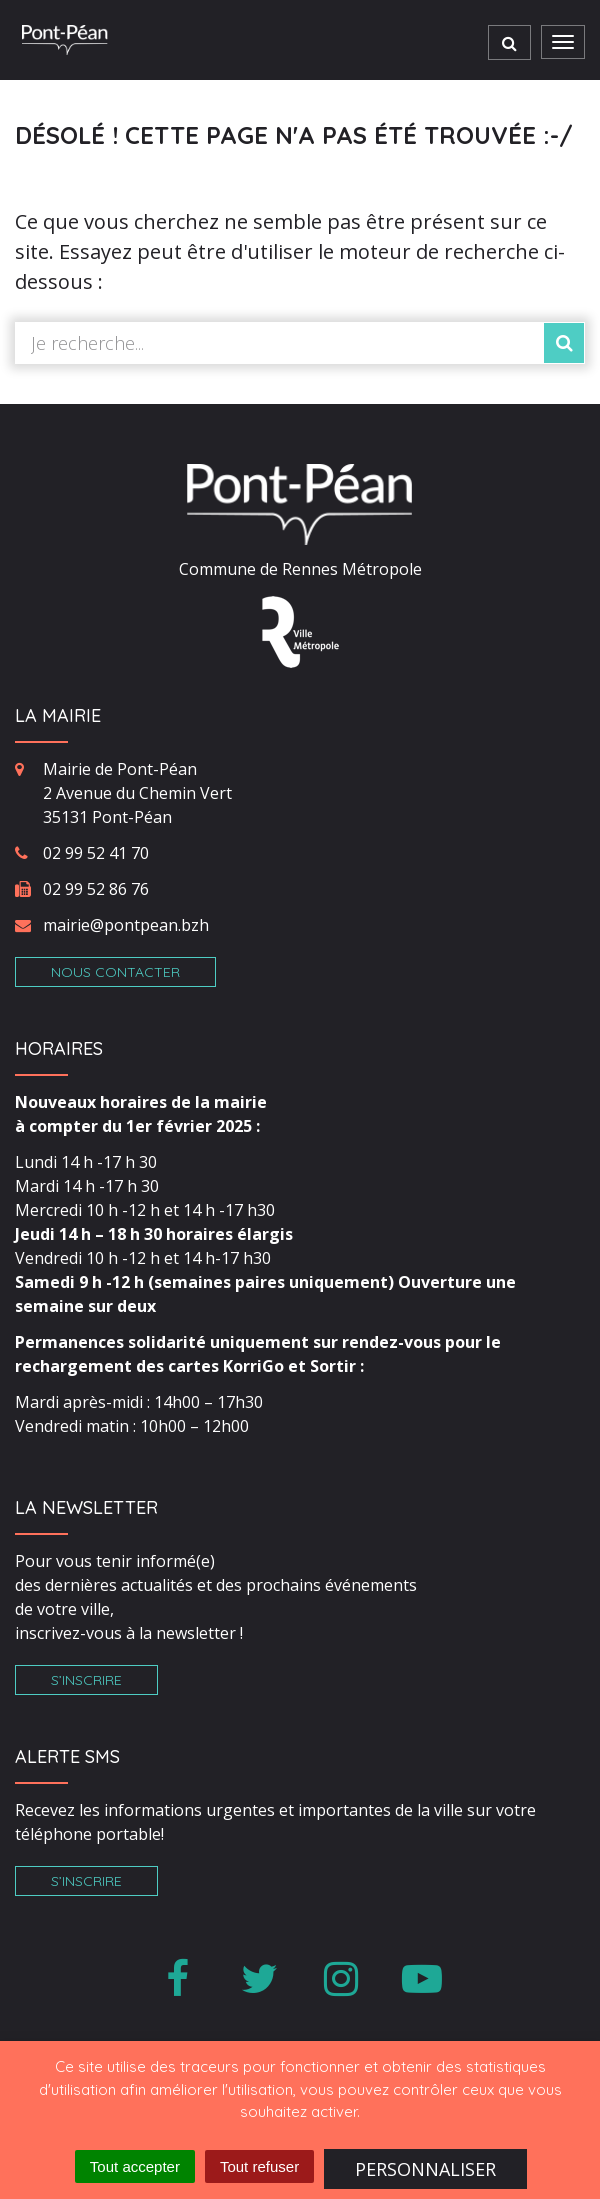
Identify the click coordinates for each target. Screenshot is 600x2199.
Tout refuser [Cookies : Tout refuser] (259, 2166)
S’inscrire (86, 1680)
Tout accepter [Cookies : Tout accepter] (135, 2166)
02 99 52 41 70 (96, 853)
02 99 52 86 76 (96, 889)
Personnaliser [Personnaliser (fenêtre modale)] (425, 2169)
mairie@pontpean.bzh (126, 925)
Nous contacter (115, 972)
